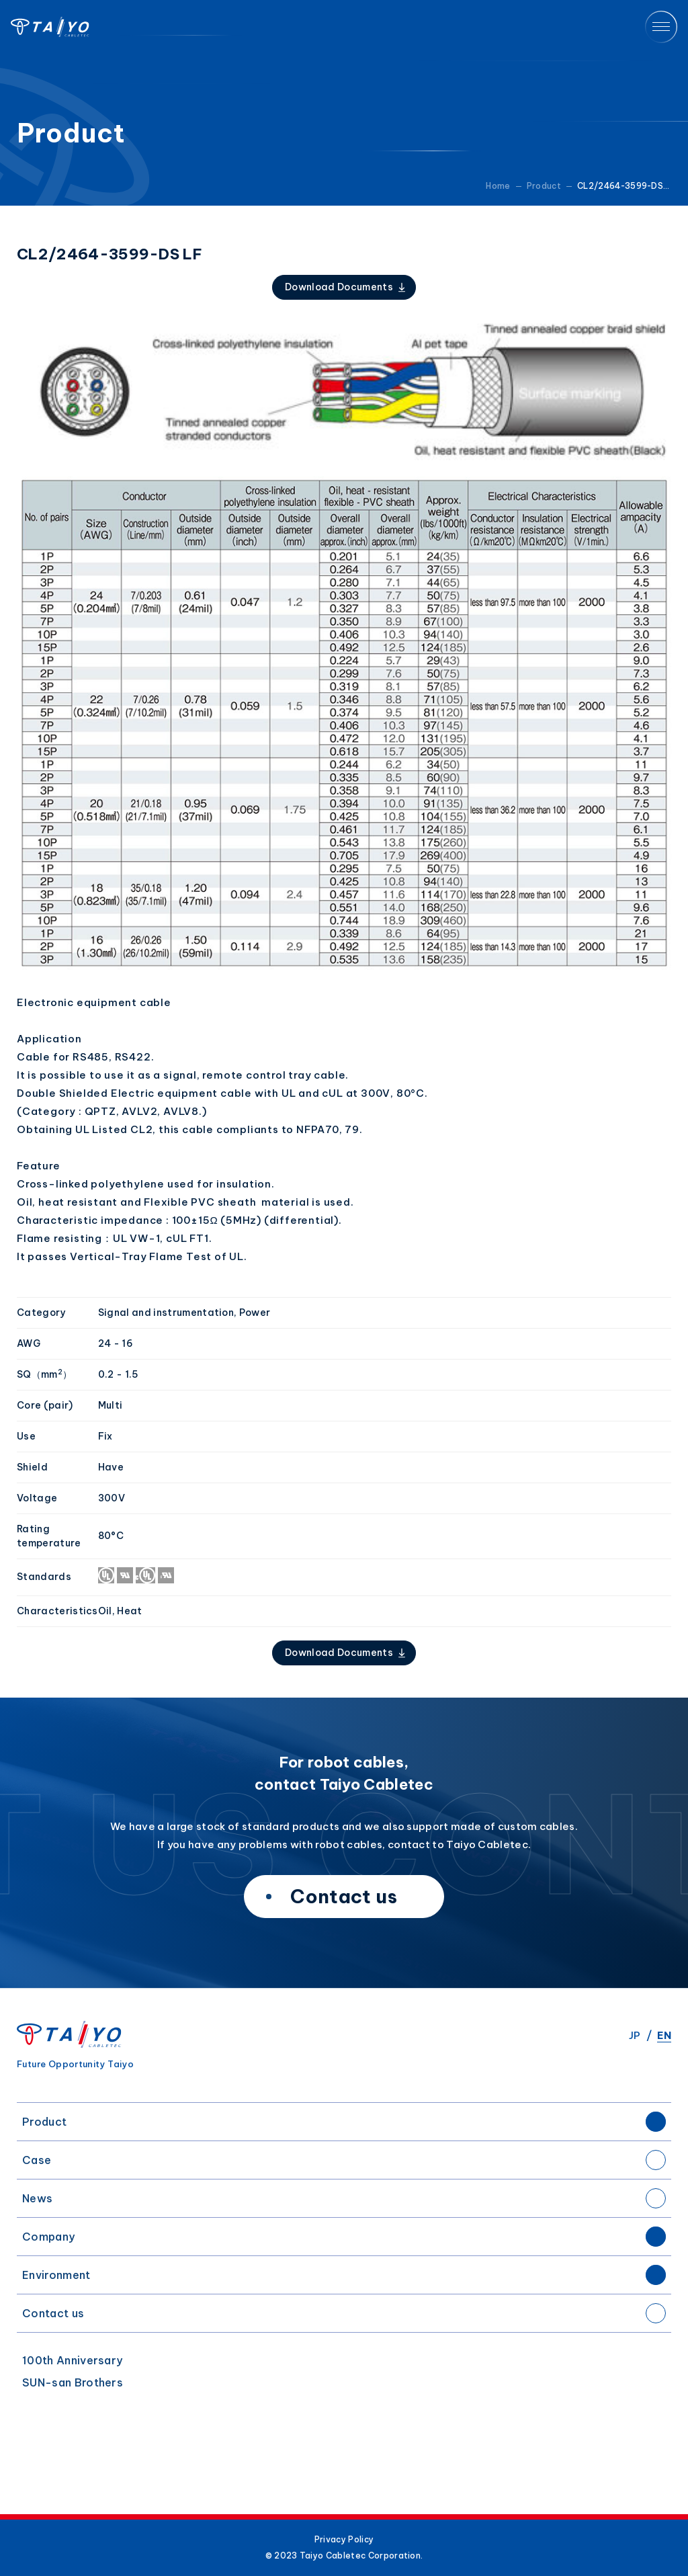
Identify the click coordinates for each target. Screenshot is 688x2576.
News (37, 2198)
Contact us (53, 2313)
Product (44, 2121)
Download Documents (339, 287)
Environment (56, 2275)
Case (36, 2160)
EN (664, 2035)
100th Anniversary (72, 2360)
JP (635, 2035)
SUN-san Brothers (72, 2382)
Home (498, 186)
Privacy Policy (344, 2540)
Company (48, 2236)
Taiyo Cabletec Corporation (50, 27)
